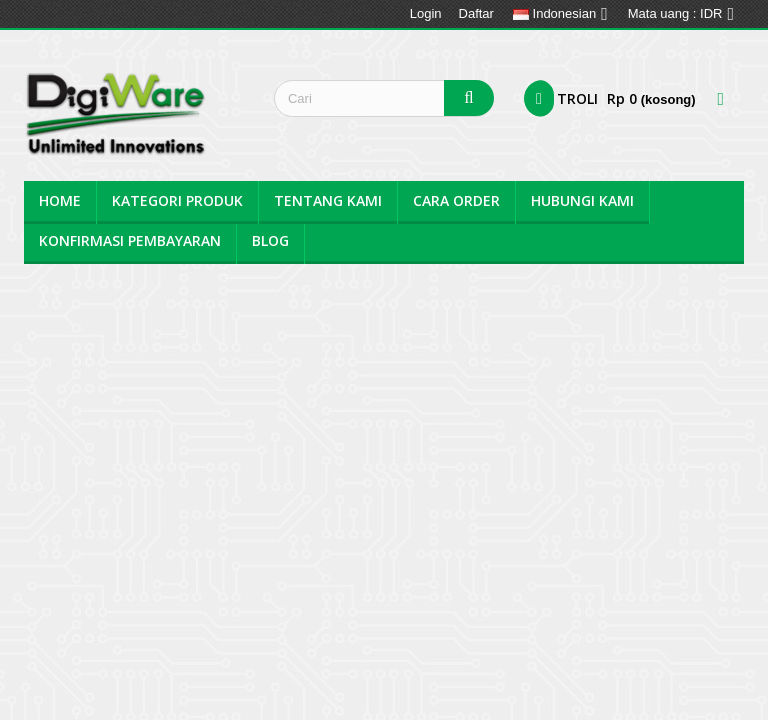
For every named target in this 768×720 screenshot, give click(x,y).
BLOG (270, 240)
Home (60, 200)
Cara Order (456, 200)
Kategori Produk (177, 200)
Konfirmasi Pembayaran (130, 240)
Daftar (476, 13)
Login (426, 13)
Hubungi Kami (582, 200)
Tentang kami (328, 200)
